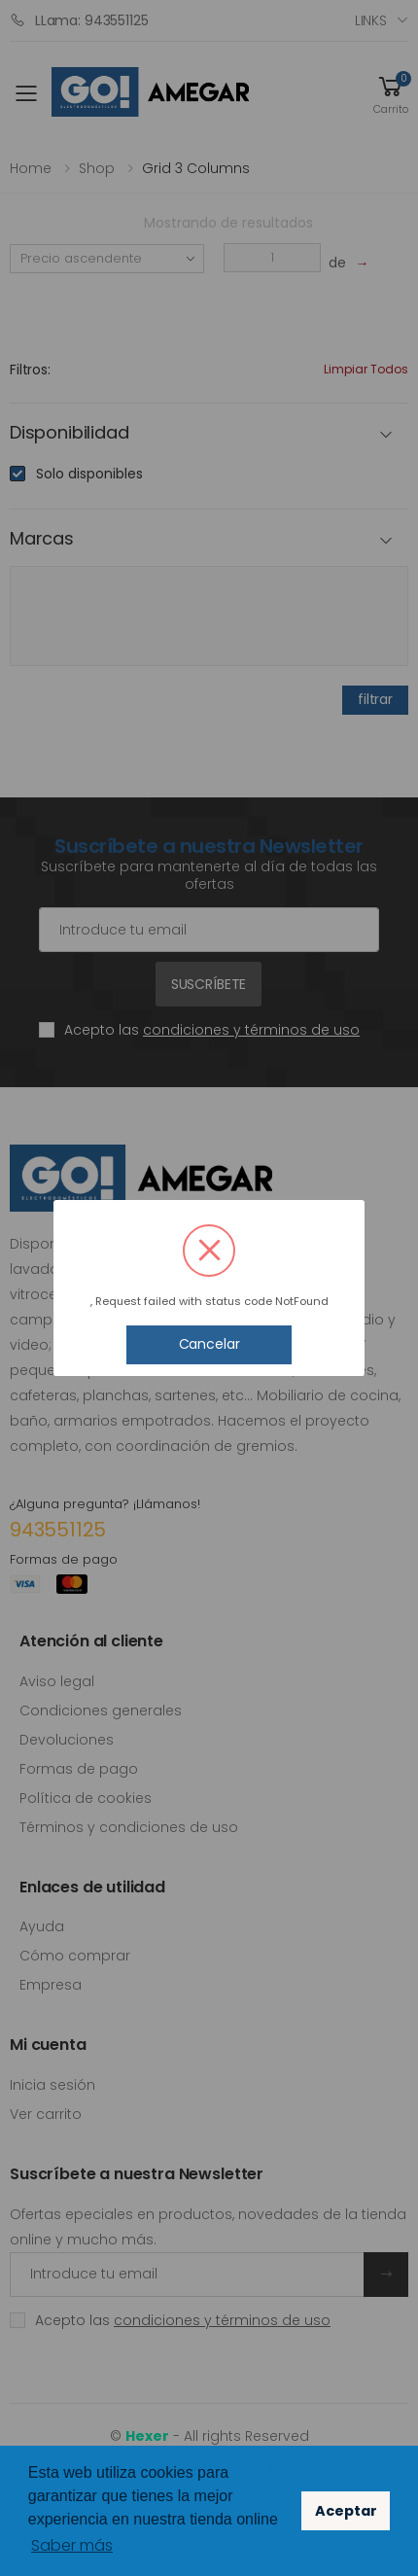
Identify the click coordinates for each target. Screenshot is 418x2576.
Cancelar (209, 1344)
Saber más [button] (72, 2545)
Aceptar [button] (346, 2511)
